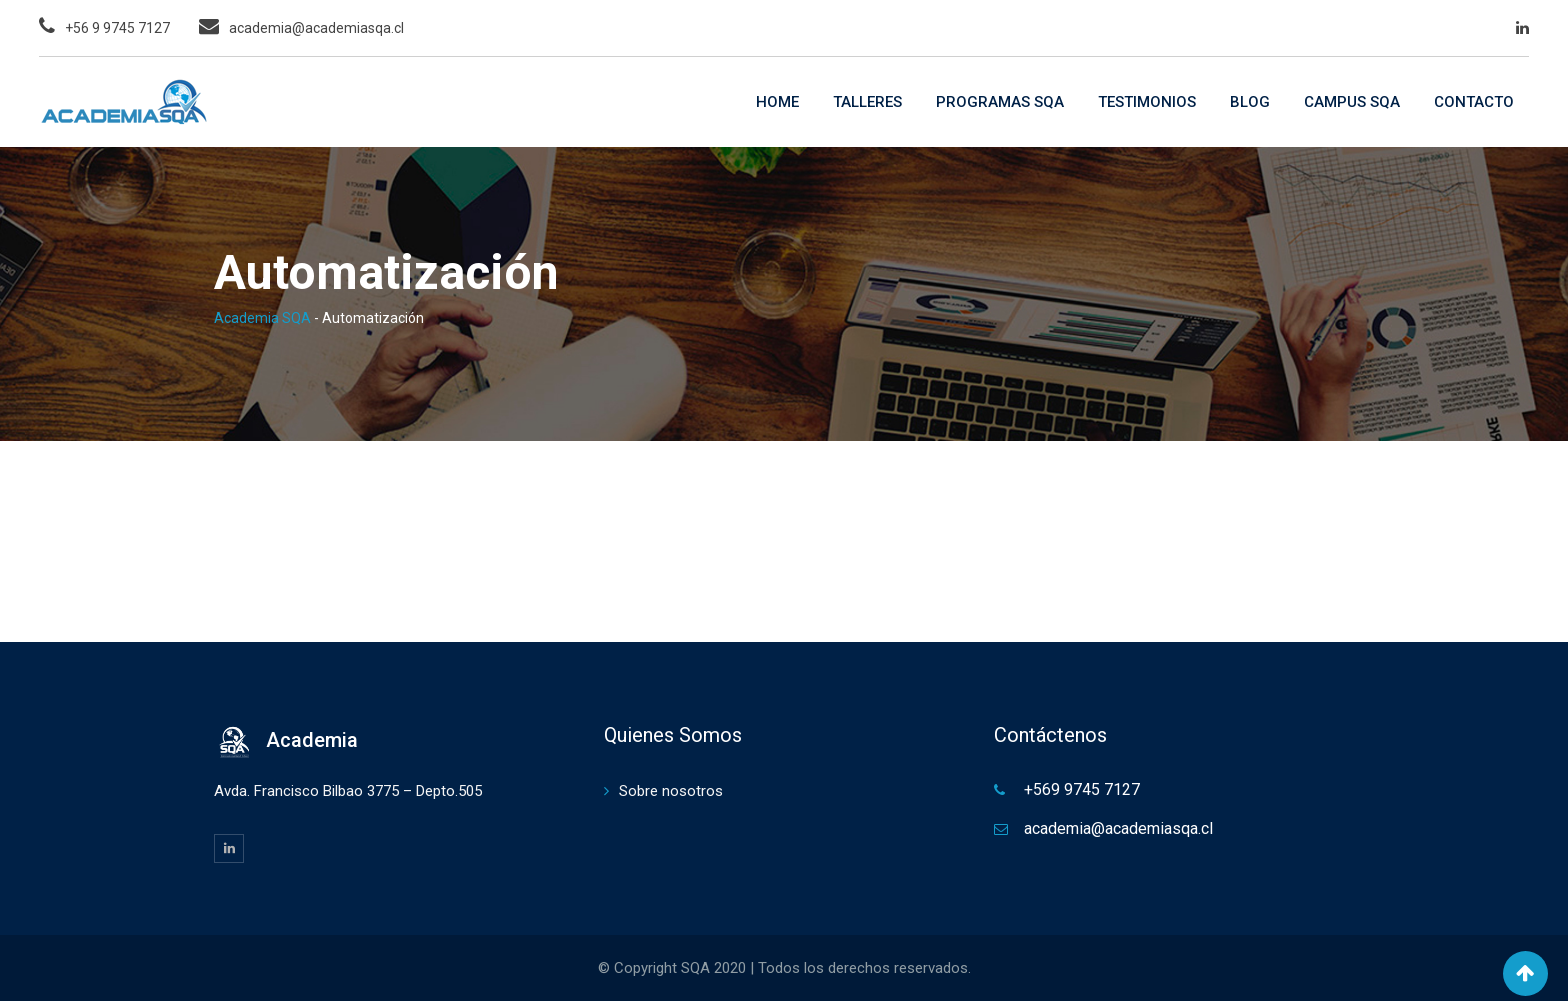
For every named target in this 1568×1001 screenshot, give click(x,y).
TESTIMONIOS (1147, 102)
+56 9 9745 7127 (117, 28)
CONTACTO (1474, 102)
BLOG (1250, 102)
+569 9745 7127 (1082, 789)
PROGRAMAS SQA (1000, 102)
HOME (777, 102)
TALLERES (867, 102)
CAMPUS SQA (1352, 102)
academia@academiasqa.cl (316, 28)
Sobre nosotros (671, 791)
